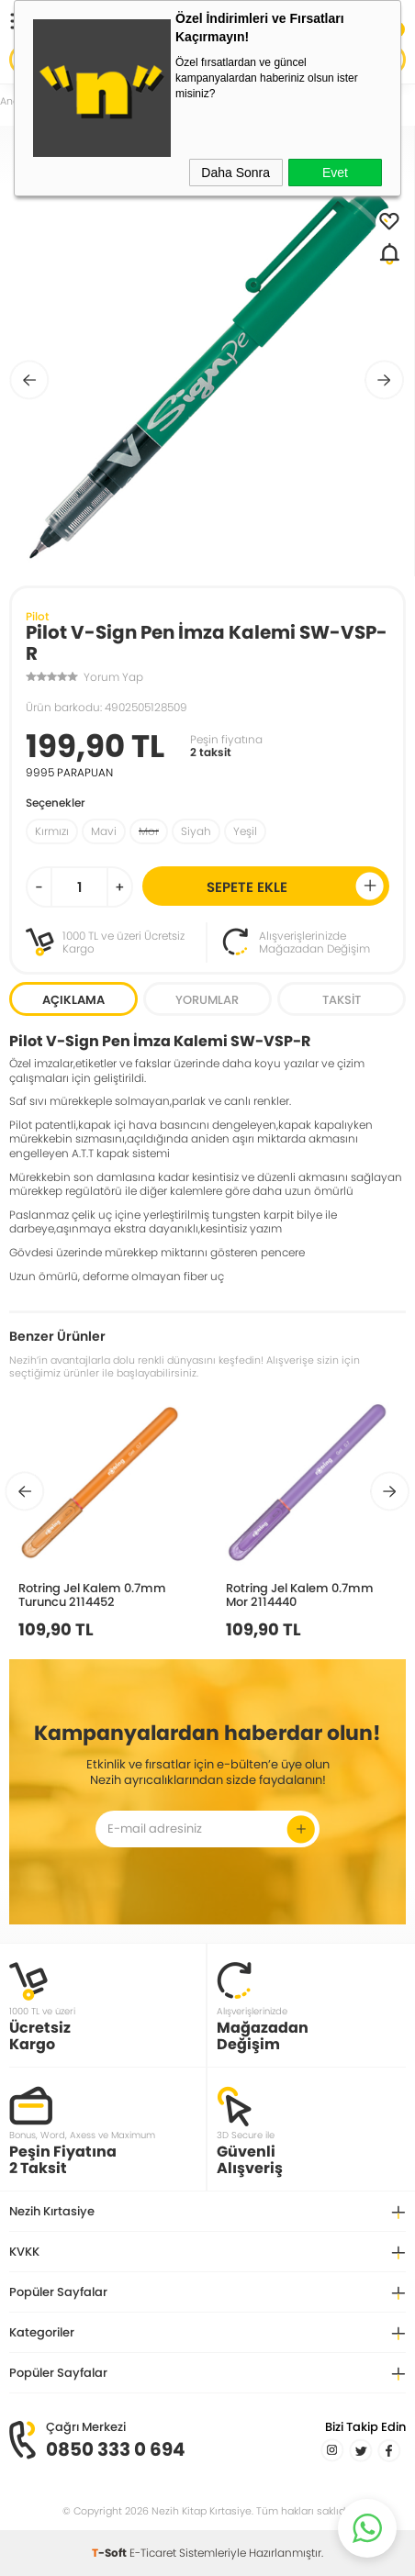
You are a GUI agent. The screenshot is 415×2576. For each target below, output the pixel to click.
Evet (335, 172)
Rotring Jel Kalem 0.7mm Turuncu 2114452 (92, 1594)
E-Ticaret (152, 2552)
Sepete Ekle (295, 886)
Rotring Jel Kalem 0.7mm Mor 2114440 (300, 1594)
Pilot (37, 616)
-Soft (110, 2552)
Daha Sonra (235, 172)
